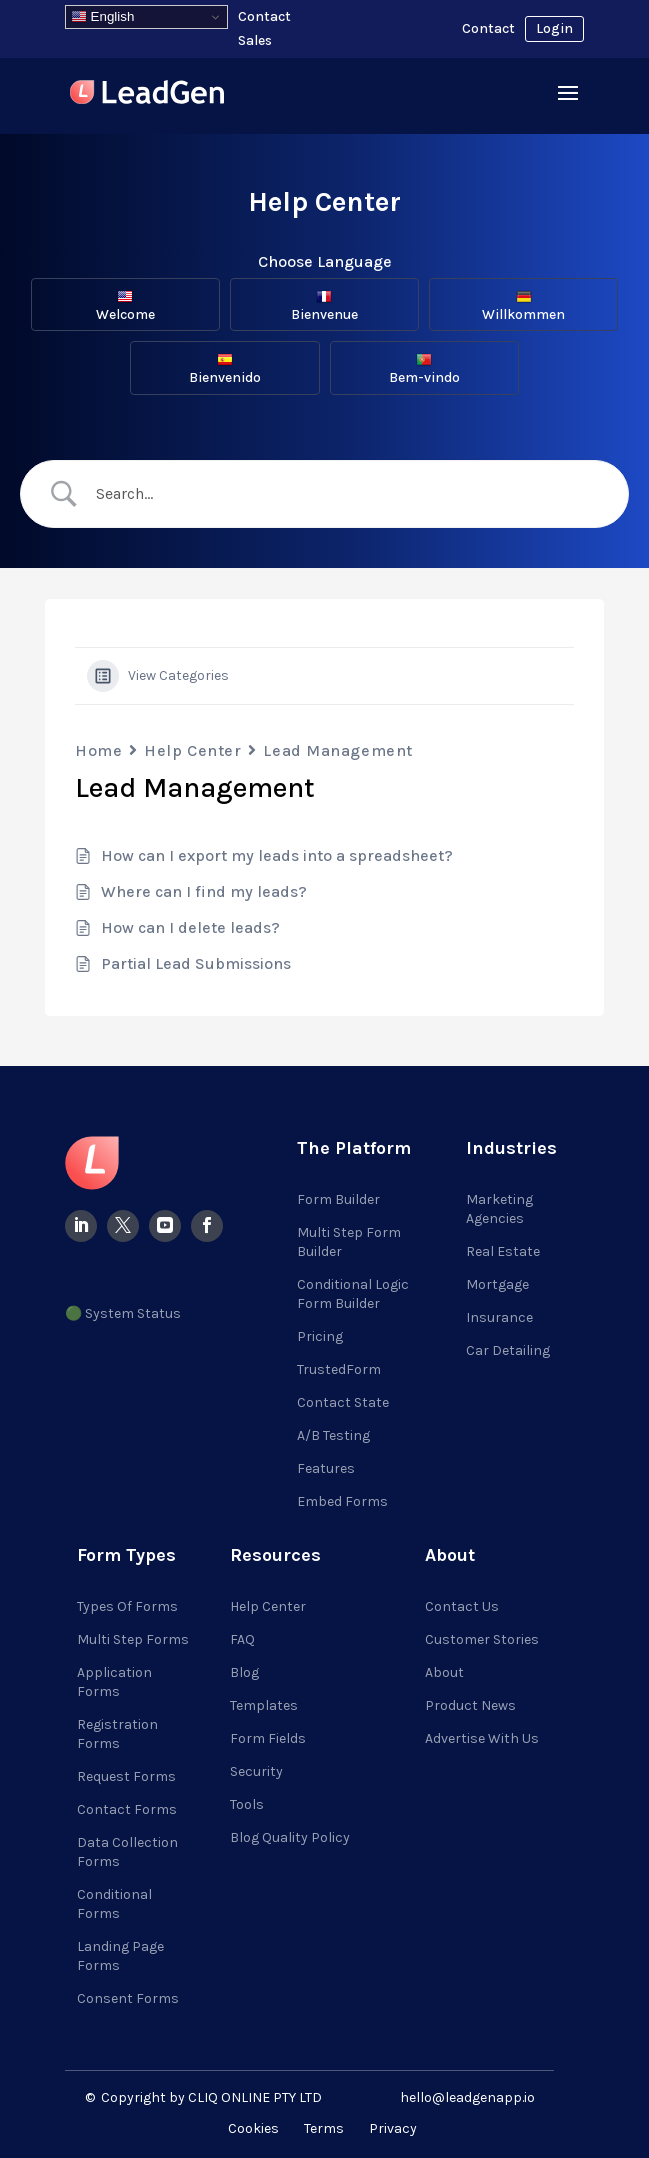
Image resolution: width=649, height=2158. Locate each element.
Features (326, 1468)
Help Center (192, 750)
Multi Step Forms (133, 1639)
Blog (244, 1672)
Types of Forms (127, 1606)
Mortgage (497, 1284)
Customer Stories (482, 1639)
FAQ (242, 1639)
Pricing (320, 1336)
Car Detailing (508, 1350)
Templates (264, 1705)
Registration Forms (117, 1734)
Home (98, 750)
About (444, 1672)
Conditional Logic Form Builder (353, 1294)
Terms (324, 2128)
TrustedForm (339, 1369)
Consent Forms (128, 1998)
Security (256, 1771)
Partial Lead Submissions (196, 963)
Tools (247, 1804)
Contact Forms (127, 1809)
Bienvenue (324, 306)
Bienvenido (225, 369)
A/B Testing (333, 1435)
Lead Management (337, 750)
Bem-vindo (424, 369)
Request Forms (126, 1776)
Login (554, 28)
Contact (488, 28)
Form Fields (268, 1738)
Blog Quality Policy (290, 1837)
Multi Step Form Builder (349, 1242)
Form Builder (338, 1199)
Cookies (253, 2128)
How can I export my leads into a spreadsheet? (277, 855)
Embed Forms (342, 1501)
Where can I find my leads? (204, 891)
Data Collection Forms (127, 1852)
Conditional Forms (114, 1904)
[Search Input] (342, 494)
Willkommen (523, 306)
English (102, 17)
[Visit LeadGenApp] (147, 95)
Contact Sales (264, 28)
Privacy (393, 2128)
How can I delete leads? (190, 927)
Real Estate (503, 1251)
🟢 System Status (123, 1313)
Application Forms (114, 1682)
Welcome (125, 306)
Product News (470, 1705)
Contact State (343, 1402)
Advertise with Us (482, 1738)
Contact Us (462, 1606)
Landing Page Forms (120, 1956)
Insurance (499, 1317)
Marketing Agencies (499, 1209)
